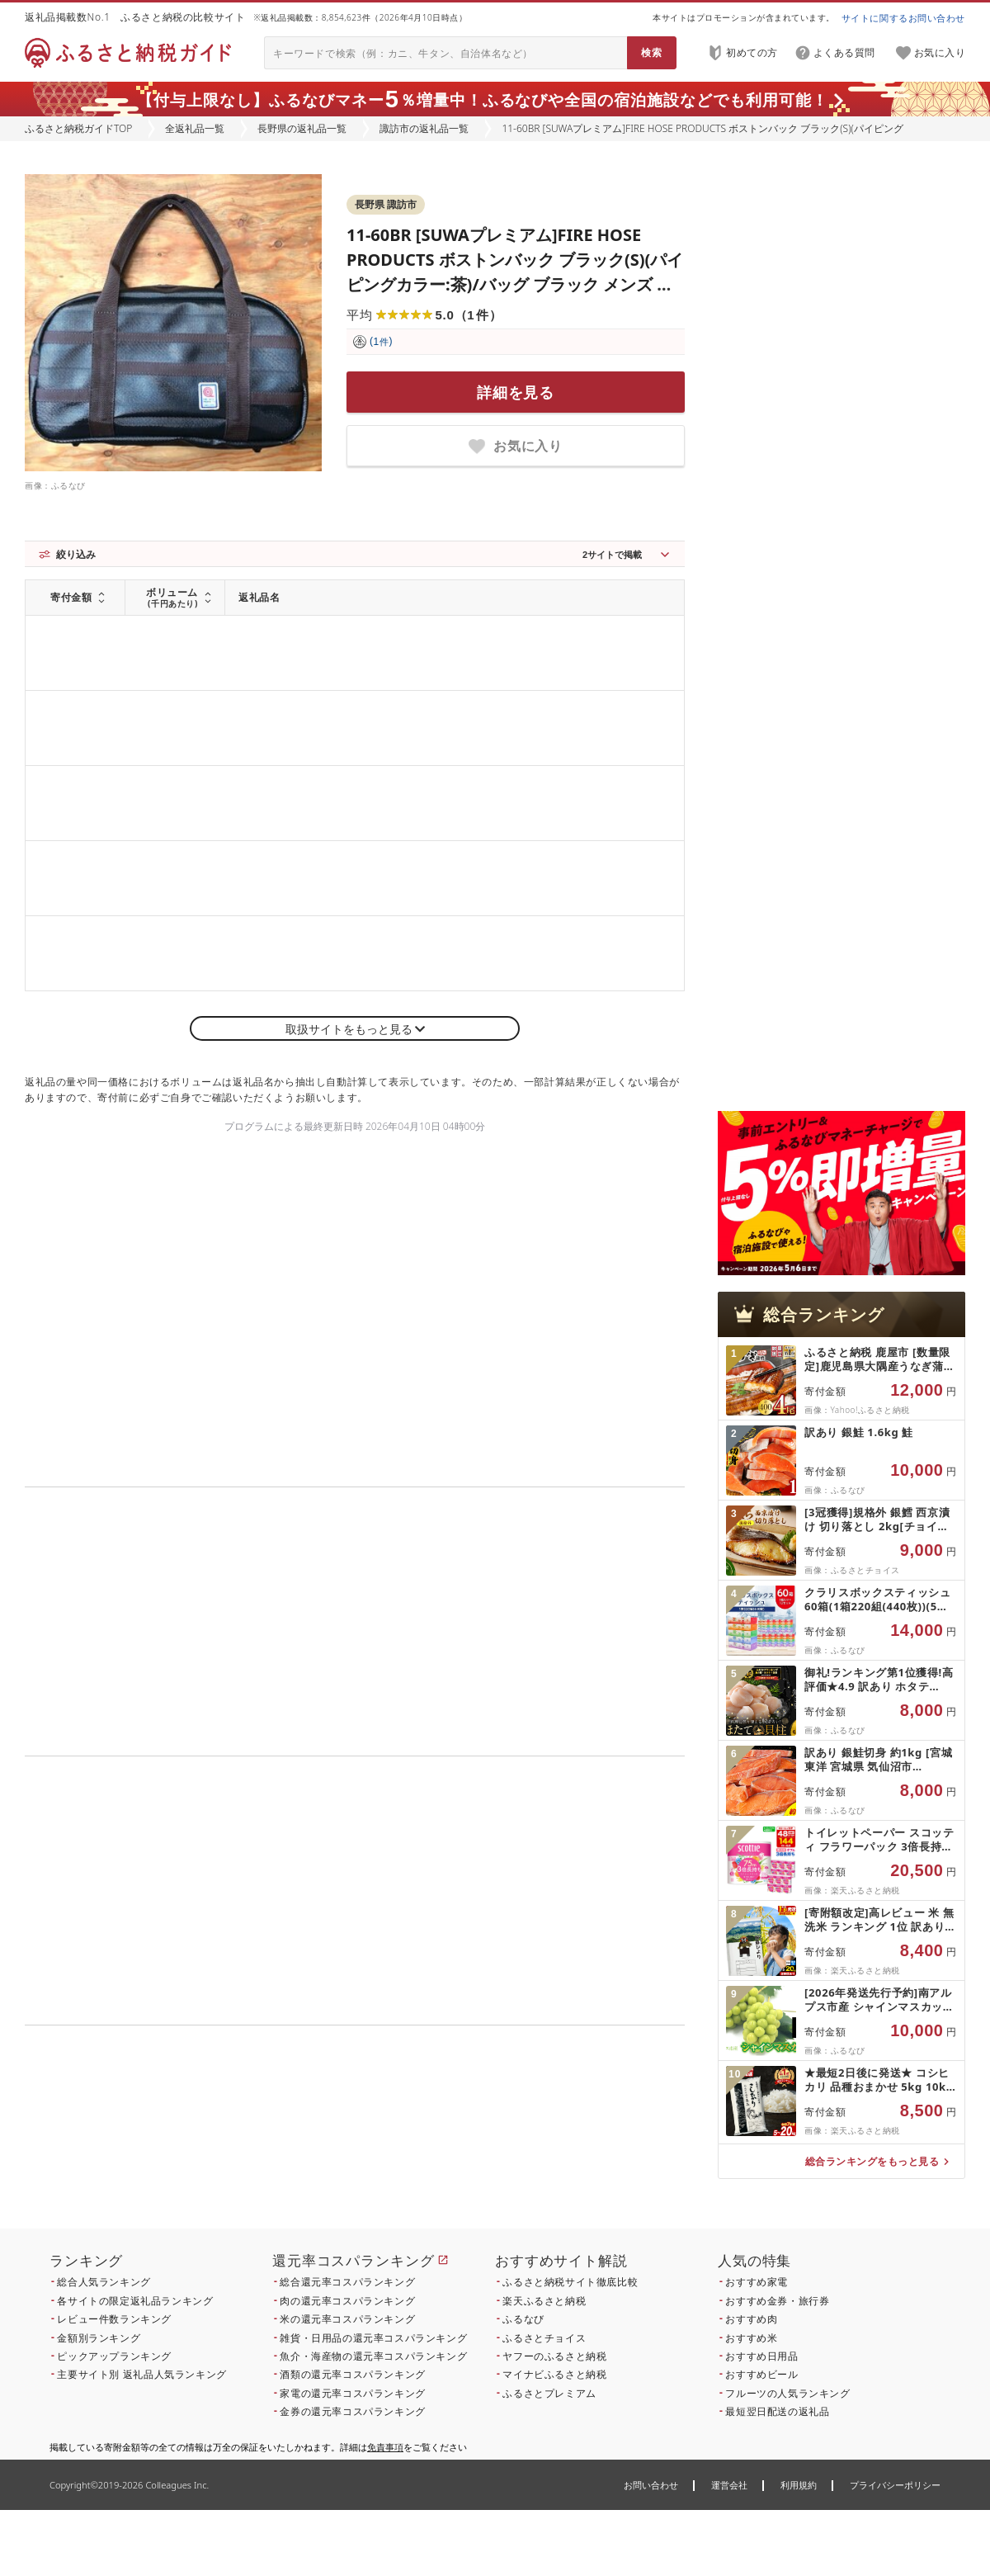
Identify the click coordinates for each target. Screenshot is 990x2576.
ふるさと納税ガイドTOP (78, 128)
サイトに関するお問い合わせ (903, 18)
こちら (459, 2137)
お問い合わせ (651, 2485)
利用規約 (798, 2485)
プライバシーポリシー (895, 2485)
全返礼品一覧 (194, 128)
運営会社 (729, 2485)
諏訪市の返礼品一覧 (424, 128)
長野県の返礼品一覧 (301, 128)
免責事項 (385, 2447)
